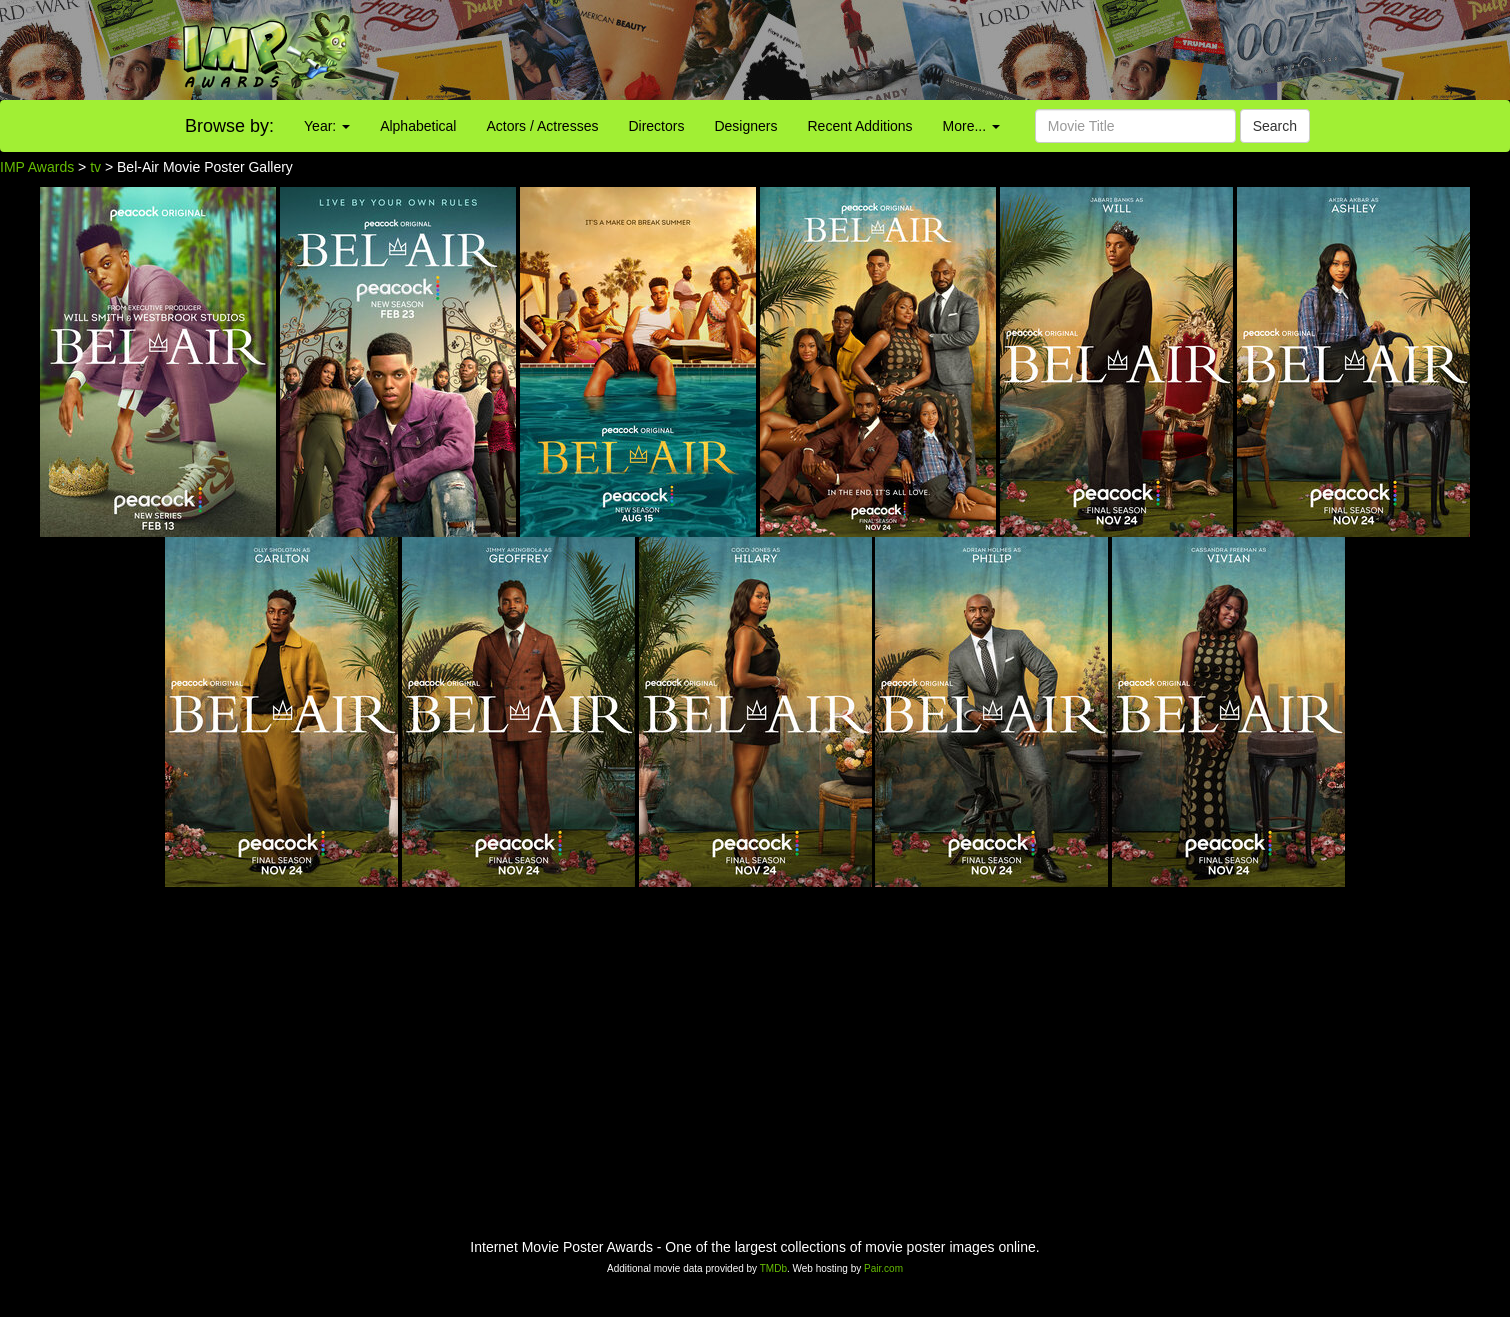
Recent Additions (860, 126)
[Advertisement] (943, 50)
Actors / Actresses (542, 126)
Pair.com (883, 1268)
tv (95, 167)
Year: (327, 126)
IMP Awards (37, 167)
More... (971, 126)
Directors (656, 126)
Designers (745, 126)
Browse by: (229, 126)
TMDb (773, 1268)
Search (1275, 126)
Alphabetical (418, 126)
